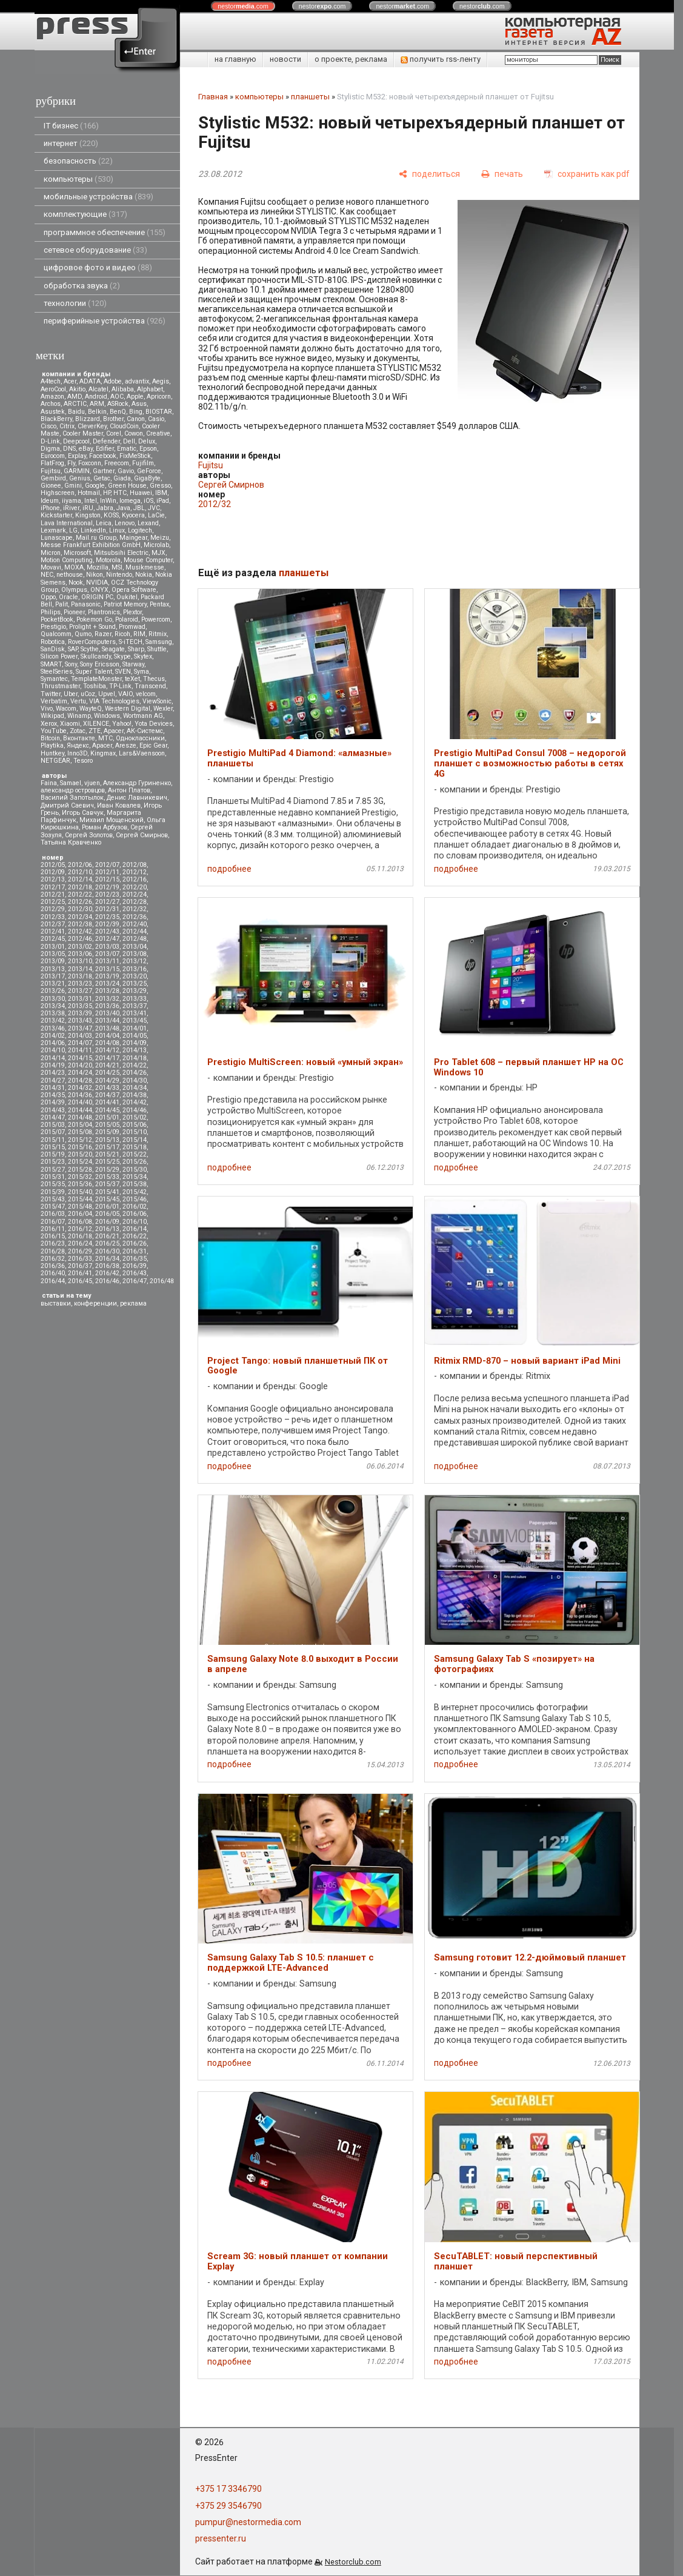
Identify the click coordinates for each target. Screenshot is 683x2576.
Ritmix (157, 634)
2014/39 (53, 1102)
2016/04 (80, 1214)
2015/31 (53, 1177)
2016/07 (53, 1222)
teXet (132, 679)
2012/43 (107, 931)
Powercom (155, 619)
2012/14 (80, 879)
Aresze (125, 745)
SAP (73, 649)
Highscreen (58, 493)
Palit (61, 604)
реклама (133, 1303)
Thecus (154, 679)
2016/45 (80, 1281)
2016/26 (134, 1243)
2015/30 (134, 1169)
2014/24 (80, 1073)
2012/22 (80, 894)
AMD (74, 396)
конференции (95, 1303)
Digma (50, 449)
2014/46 (134, 1110)
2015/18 (134, 1147)
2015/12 (80, 1140)
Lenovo (125, 523)
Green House (127, 486)
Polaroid (126, 619)
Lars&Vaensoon (142, 753)
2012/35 (107, 917)
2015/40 (80, 1192)
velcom (146, 694)
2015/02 (134, 1117)
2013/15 (107, 969)
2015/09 (107, 1132)
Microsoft (77, 553)
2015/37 (107, 1184)
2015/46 (134, 1199)
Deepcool (76, 441)
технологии (75, 303)
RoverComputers (92, 642)
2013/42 (53, 1020)
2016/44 (53, 1281)
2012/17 (53, 887)
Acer (70, 381)
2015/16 (80, 1147)
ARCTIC (75, 404)
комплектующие (85, 214)
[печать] (502, 174)
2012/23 (107, 894)
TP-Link (120, 686)
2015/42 (134, 1192)
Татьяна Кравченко (71, 842)
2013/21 (53, 984)
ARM (97, 404)
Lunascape (57, 538)
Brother (113, 419)
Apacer (102, 745)
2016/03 (53, 1214)
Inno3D (77, 753)
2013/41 (134, 1013)
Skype (122, 656)
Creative (158, 433)
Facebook (102, 456)
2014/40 (80, 1102)
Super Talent (94, 672)
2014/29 (107, 1080)
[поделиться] (429, 174)
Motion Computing (67, 560)
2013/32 (107, 999)
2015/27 (53, 1169)
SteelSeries (57, 672)
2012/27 (107, 902)
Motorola (108, 560)
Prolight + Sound (92, 627)
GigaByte (147, 478)
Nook (75, 582)
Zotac (77, 731)
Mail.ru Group (96, 538)
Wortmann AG (143, 716)
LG (73, 530)
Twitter (51, 694)
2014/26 (134, 1073)
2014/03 (80, 1036)
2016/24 (80, 1243)
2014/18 (134, 1058)
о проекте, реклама (351, 59)
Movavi (51, 567)
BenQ (118, 412)
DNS (69, 449)
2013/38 (53, 1013)
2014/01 (134, 1028)
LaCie (156, 515)
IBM (161, 493)
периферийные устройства (104, 320)
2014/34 (134, 1088)
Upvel (106, 694)
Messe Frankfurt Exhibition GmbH (91, 545)
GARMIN (77, 471)
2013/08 (134, 954)
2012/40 (134, 924)
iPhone (50, 508)
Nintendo (119, 575)
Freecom (116, 463)
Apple (135, 396)
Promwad (132, 627)
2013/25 (134, 984)
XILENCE (96, 724)
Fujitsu (51, 471)
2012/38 (80, 924)
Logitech (140, 530)
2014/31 (53, 1088)
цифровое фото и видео (98, 267)
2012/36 (134, 917)
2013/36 (107, 1006)
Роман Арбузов (104, 827)
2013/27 (80, 991)
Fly (71, 463)
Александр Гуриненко (137, 783)
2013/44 (107, 1020)
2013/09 (53, 961)
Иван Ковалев (119, 805)
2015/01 (107, 1117)
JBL (139, 508)
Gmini (73, 486)
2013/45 (134, 1020)
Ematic (126, 449)
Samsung (158, 642)
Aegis (160, 381)
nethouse (69, 575)
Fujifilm (143, 463)
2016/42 (107, 1273)
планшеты (310, 96)
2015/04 (80, 1125)
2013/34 (53, 1006)
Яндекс (78, 745)
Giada (122, 478)
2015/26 (134, 1162)
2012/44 (134, 931)
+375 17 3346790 (228, 2489)
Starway (133, 664)
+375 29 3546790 (228, 2506)
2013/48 (107, 1028)
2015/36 (80, 1184)
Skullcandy (96, 656)
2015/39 (53, 1192)
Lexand (148, 523)
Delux (146, 441)
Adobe (113, 381)
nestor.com (243, 6)
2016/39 (134, 1266)
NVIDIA (97, 582)
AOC (117, 396)
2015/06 (134, 1125)
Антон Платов (129, 790)
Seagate (113, 649)
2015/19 (53, 1154)
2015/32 (80, 1177)
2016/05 (107, 1214)
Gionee (51, 486)
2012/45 (53, 939)
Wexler (163, 708)
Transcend (150, 686)
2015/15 (53, 1147)
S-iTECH (130, 642)
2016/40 (53, 1273)
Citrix (67, 426)
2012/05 (53, 865)
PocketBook (57, 619)
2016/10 (134, 1222)
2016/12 (80, 1229)
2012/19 (107, 887)
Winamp (79, 716)
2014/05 (134, 1036)
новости (285, 59)
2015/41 (107, 1192)
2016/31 (134, 1251)
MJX (158, 553)
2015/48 (80, 1206)
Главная (213, 96)
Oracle (68, 597)
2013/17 (53, 976)
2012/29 (53, 909)
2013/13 (53, 969)
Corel (113, 433)
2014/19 (53, 1065)
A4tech (51, 381)
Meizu (159, 538)
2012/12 (134, 872)
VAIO (125, 694)
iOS (148, 501)
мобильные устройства (98, 196)
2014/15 (80, 1058)
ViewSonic (157, 701)
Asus (139, 404)
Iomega (130, 501)
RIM (139, 634)
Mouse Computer (148, 560)
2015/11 (53, 1140)
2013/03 (107, 947)
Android (96, 396)
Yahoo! (122, 724)
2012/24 (134, 894)
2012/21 (53, 894)
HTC (120, 493)
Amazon (52, 396)
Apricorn (159, 396)
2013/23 (80, 984)
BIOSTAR (158, 412)
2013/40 (107, 1013)
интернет (71, 143)
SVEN (123, 672)
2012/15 (107, 879)
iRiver (71, 508)
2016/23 (53, 1243)
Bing (135, 412)
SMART (51, 664)
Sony (71, 664)
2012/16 (134, 879)
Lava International (67, 523)
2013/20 (134, 976)
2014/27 (53, 1080)
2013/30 (53, 999)
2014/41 (107, 1102)
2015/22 (134, 1154)
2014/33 (107, 1088)
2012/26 (80, 902)
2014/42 (134, 1102)
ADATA (90, 381)
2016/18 (80, 1236)
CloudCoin (124, 426)
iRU (87, 508)
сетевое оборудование (95, 249)
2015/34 (134, 1177)
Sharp (136, 649)
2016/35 (134, 1259)
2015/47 (53, 1206)
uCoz (88, 694)
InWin (108, 501)
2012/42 (80, 931)
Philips (51, 612)
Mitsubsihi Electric (121, 553)
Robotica (53, 642)
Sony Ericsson (99, 664)
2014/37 (107, 1095)
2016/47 (134, 1281)
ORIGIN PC (97, 597)
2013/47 (80, 1028)
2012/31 (107, 909)
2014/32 (80, 1088)
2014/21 (107, 1065)
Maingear (133, 538)
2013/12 (134, 961)
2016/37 (80, 1266)
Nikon (94, 575)
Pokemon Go (94, 619)
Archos (51, 404)
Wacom (66, 708)
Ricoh (122, 634)
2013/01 (53, 947)
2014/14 (53, 1058)
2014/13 (134, 1050)
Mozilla (97, 567)
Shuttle (157, 649)
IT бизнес (71, 125)
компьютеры (78, 179)
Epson (148, 449)
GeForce (149, 471)
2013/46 (53, 1028)
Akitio (77, 389)
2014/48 (80, 1117)
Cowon (133, 433)
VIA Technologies (114, 701)
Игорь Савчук (83, 813)
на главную (235, 59)
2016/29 (80, 1251)
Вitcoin (50, 738)
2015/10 (134, 1132)
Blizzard (87, 419)
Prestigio (53, 627)
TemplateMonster (96, 679)
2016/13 (107, 1229)
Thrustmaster (60, 686)
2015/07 (53, 1132)
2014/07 (80, 1043)
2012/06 (80, 865)
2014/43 (53, 1110)
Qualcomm (56, 634)
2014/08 (107, 1043)
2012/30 (80, 909)
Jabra (104, 508)
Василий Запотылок (72, 798)
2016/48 (162, 1281)
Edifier (105, 449)
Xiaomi (70, 724)
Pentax (159, 604)
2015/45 (107, 1199)
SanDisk (53, 649)
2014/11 (80, 1050)
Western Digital (127, 708)
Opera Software (134, 590)
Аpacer (114, 731)
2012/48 (134, 939)
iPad (162, 501)
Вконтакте (79, 738)
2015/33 (107, 1177)
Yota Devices (154, 724)
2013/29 (134, 991)
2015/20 (80, 1154)
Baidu (76, 412)
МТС (105, 738)
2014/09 (134, 1043)
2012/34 (80, 917)
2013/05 (53, 954)
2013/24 (107, 984)
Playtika (52, 745)
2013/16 (134, 969)
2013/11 (107, 961)
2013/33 (134, 999)
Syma (141, 672)
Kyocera (133, 515)
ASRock (117, 404)
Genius (79, 478)
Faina (49, 783)
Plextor (132, 612)
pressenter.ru (220, 2538)
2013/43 (80, 1020)
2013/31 (80, 999)
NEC (47, 575)
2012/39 (107, 924)
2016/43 (134, 1273)
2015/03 (53, 1125)
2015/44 (80, 1199)
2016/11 (53, 1229)
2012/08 (134, 865)
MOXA (74, 567)
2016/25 (107, 1243)
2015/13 (107, 1140)
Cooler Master (82, 433)
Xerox (49, 724)
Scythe (90, 649)
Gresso (160, 486)
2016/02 (134, 1206)
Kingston (88, 515)
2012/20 (134, 887)
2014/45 (107, 1110)
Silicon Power (59, 656)
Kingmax (103, 753)
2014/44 (80, 1110)
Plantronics (104, 612)
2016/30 (107, 1251)
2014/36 (80, 1095)
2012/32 (134, 909)
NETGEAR (55, 761)
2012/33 (53, 917)
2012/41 (53, 931)
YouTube (54, 731)
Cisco (48, 426)
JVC (154, 508)
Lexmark (53, 530)
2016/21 (107, 1236)
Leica (104, 523)
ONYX (99, 590)
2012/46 (80, 939)
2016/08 (80, 1222)
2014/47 (53, 1117)
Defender (106, 441)
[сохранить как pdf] (587, 174)
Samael (70, 783)
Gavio (126, 471)
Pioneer (74, 612)
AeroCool (53, 389)
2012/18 (80, 887)
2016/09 (107, 1222)
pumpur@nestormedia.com (248, 2522)
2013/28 (107, 991)
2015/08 (80, 1132)
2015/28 (80, 1169)
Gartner (104, 471)
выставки (56, 1303)
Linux (117, 530)
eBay (86, 449)
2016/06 (134, 1214)
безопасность (78, 160)
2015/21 (107, 1154)
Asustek (53, 412)
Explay (77, 456)
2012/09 (53, 872)
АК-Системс (145, 731)
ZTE (94, 731)
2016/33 (80, 1259)
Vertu (78, 701)
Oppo (48, 597)
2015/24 (80, 1162)
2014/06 (53, 1043)
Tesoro (83, 761)
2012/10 (80, 872)
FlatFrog (52, 463)
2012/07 (107, 865)
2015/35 (53, 1184)
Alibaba (123, 389)
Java (123, 508)
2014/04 (107, 1036)
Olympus (74, 590)
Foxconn (89, 463)
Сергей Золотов (89, 835)
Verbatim (54, 701)
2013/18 (80, 976)
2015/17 (107, 1147)
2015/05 (107, 1125)
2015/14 (134, 1140)
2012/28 (134, 902)
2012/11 (107, 872)
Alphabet (150, 389)
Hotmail (89, 493)
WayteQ (90, 708)
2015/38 (134, 1184)
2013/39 (80, 1013)
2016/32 (53, 1259)
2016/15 (53, 1236)
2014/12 (107, 1050)
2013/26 (53, 991)
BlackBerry (56, 419)
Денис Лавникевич (137, 798)
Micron (51, 553)
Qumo (83, 634)
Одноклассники (140, 738)
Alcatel (98, 389)
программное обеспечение (104, 232)
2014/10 (53, 1050)
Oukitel (127, 597)
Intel (90, 501)
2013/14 (80, 969)
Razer (103, 634)
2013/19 (107, 976)
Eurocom (53, 456)
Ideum (50, 501)
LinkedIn (93, 530)
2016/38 (107, 1266)
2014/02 (53, 1036)
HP (106, 493)
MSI (117, 567)
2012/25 (53, 902)
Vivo (47, 708)
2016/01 (107, 1206)
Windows (107, 716)
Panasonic (86, 604)
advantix (137, 381)
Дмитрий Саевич (67, 805)
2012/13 (53, 879)
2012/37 (53, 924)
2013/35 (80, 1006)
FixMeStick (135, 456)
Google (95, 486)
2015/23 (53, 1162)
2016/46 (107, 1281)
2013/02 (80, 947)
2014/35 (53, 1095)
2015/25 (107, 1162)
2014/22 (134, 1065)
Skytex (143, 656)
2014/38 (134, 1095)
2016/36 (53, 1266)
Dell (129, 441)
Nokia (143, 575)
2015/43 (53, 1199)
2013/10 (80, 961)
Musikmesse (144, 567)
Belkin (97, 412)
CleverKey (92, 426)
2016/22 (134, 1236)
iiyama (71, 501)
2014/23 (53, 1073)
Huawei (141, 493)
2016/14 (134, 1229)
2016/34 (107, 1259)
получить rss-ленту (441, 59)
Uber (71, 694)
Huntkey (52, 753)
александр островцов (73, 790)
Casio (156, 419)
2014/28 (80, 1080)
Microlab (156, 545)
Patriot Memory (125, 604)
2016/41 (80, 1273)
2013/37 (134, 1006)
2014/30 (134, 1080)
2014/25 (107, 1073)
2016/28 (53, 1251)
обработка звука (82, 285)
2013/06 (80, 954)
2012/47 (107, 939)
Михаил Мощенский (111, 820)
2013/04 (134, 947)
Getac (101, 478)
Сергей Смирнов (142, 835)
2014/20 (80, 1065)
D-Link (50, 441)
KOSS (111, 515)
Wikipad (52, 716)
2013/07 (107, 954)
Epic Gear (153, 745)
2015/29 (107, 1169)
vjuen (92, 783)
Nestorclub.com (353, 2561)
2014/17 (107, 1058)
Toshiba (94, 686)
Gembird (53, 478)
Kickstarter (56, 515)
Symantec (54, 679)
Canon (136, 419)
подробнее (229, 869)
